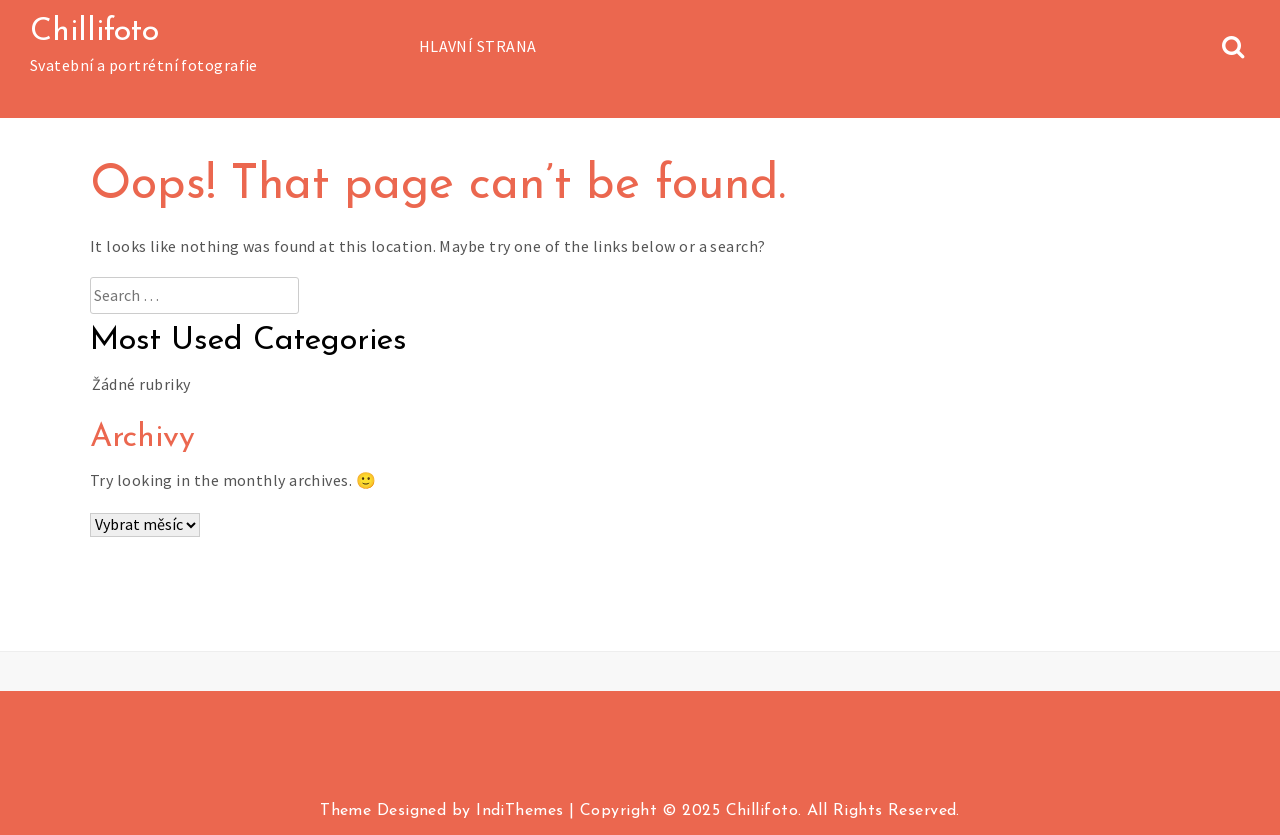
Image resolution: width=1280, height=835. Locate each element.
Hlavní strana (478, 46)
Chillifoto (94, 32)
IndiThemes (519, 811)
